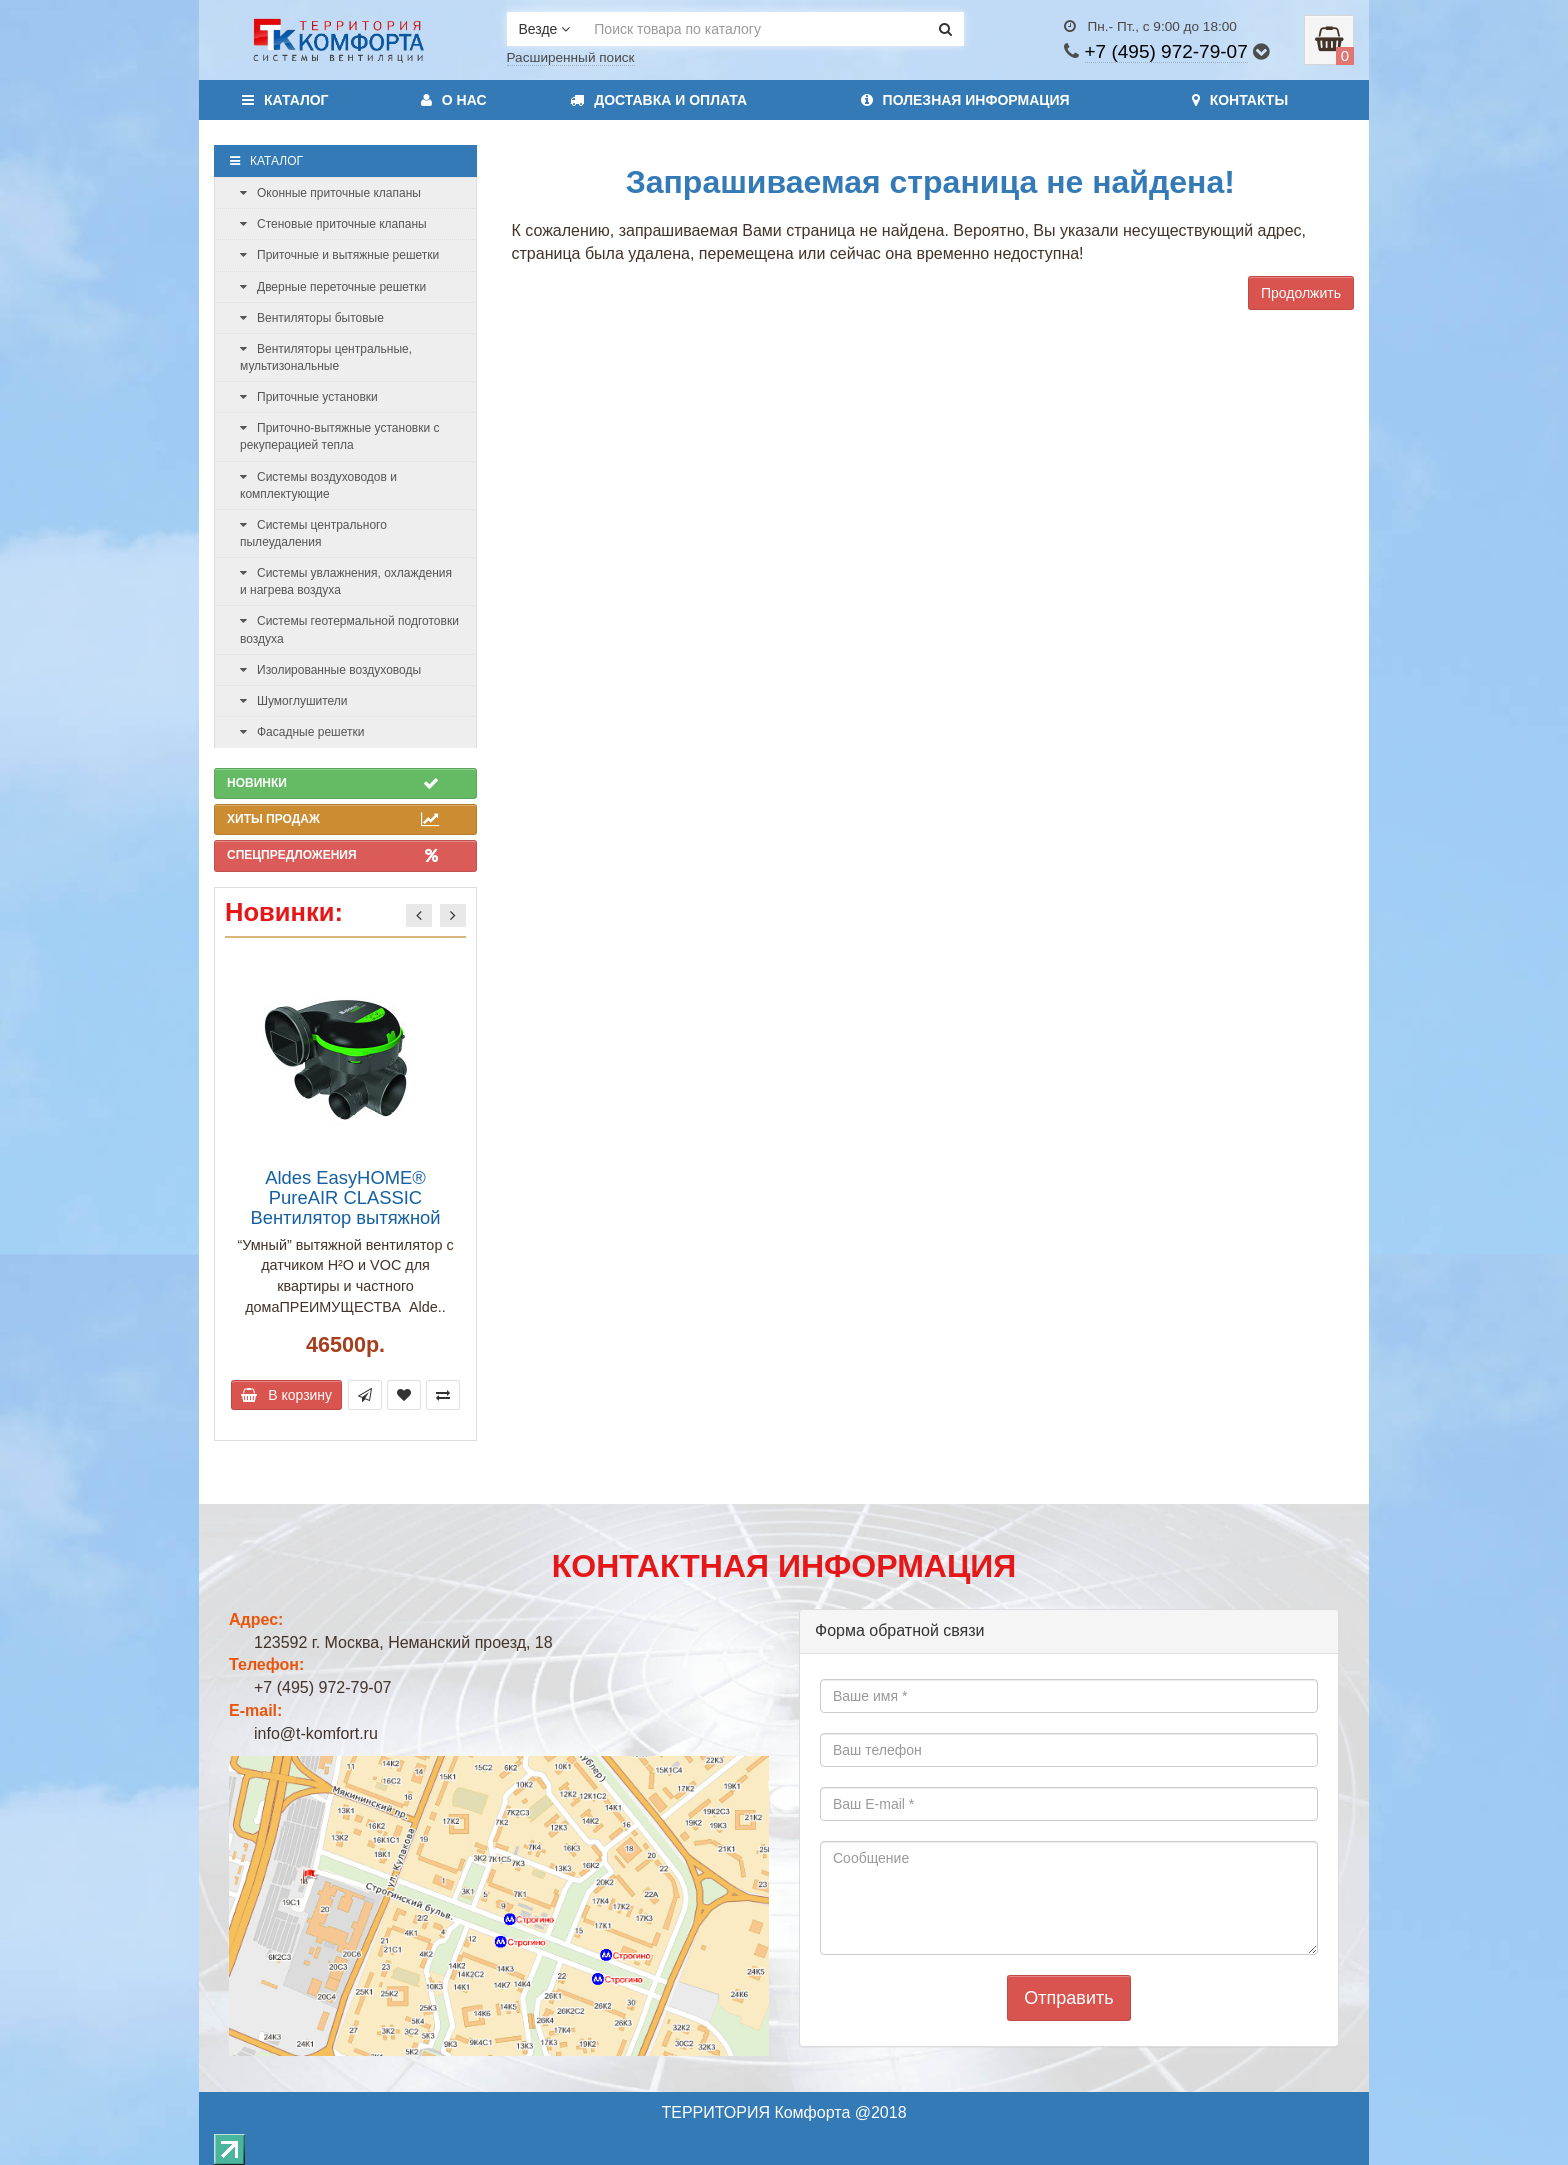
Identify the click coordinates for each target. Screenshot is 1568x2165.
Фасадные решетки (302, 732)
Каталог (285, 100)
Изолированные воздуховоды (330, 670)
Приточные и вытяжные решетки (339, 255)
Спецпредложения (333, 855)
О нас (454, 100)
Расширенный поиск (571, 57)
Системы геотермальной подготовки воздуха (349, 629)
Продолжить (1301, 293)
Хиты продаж (333, 819)
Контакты (1240, 100)
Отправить (1068, 1998)
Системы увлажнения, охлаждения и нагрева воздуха (346, 581)
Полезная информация (965, 100)
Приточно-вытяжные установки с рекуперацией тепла (339, 436)
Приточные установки (309, 397)
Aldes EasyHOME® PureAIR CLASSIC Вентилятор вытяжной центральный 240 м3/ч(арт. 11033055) (345, 1218)
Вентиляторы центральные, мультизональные (326, 357)
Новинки (333, 783)
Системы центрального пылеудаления (313, 533)
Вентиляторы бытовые (312, 318)
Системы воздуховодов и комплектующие (318, 485)
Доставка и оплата (658, 100)
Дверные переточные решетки (333, 287)
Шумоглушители (294, 701)
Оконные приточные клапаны (330, 193)
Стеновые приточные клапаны (333, 224)
